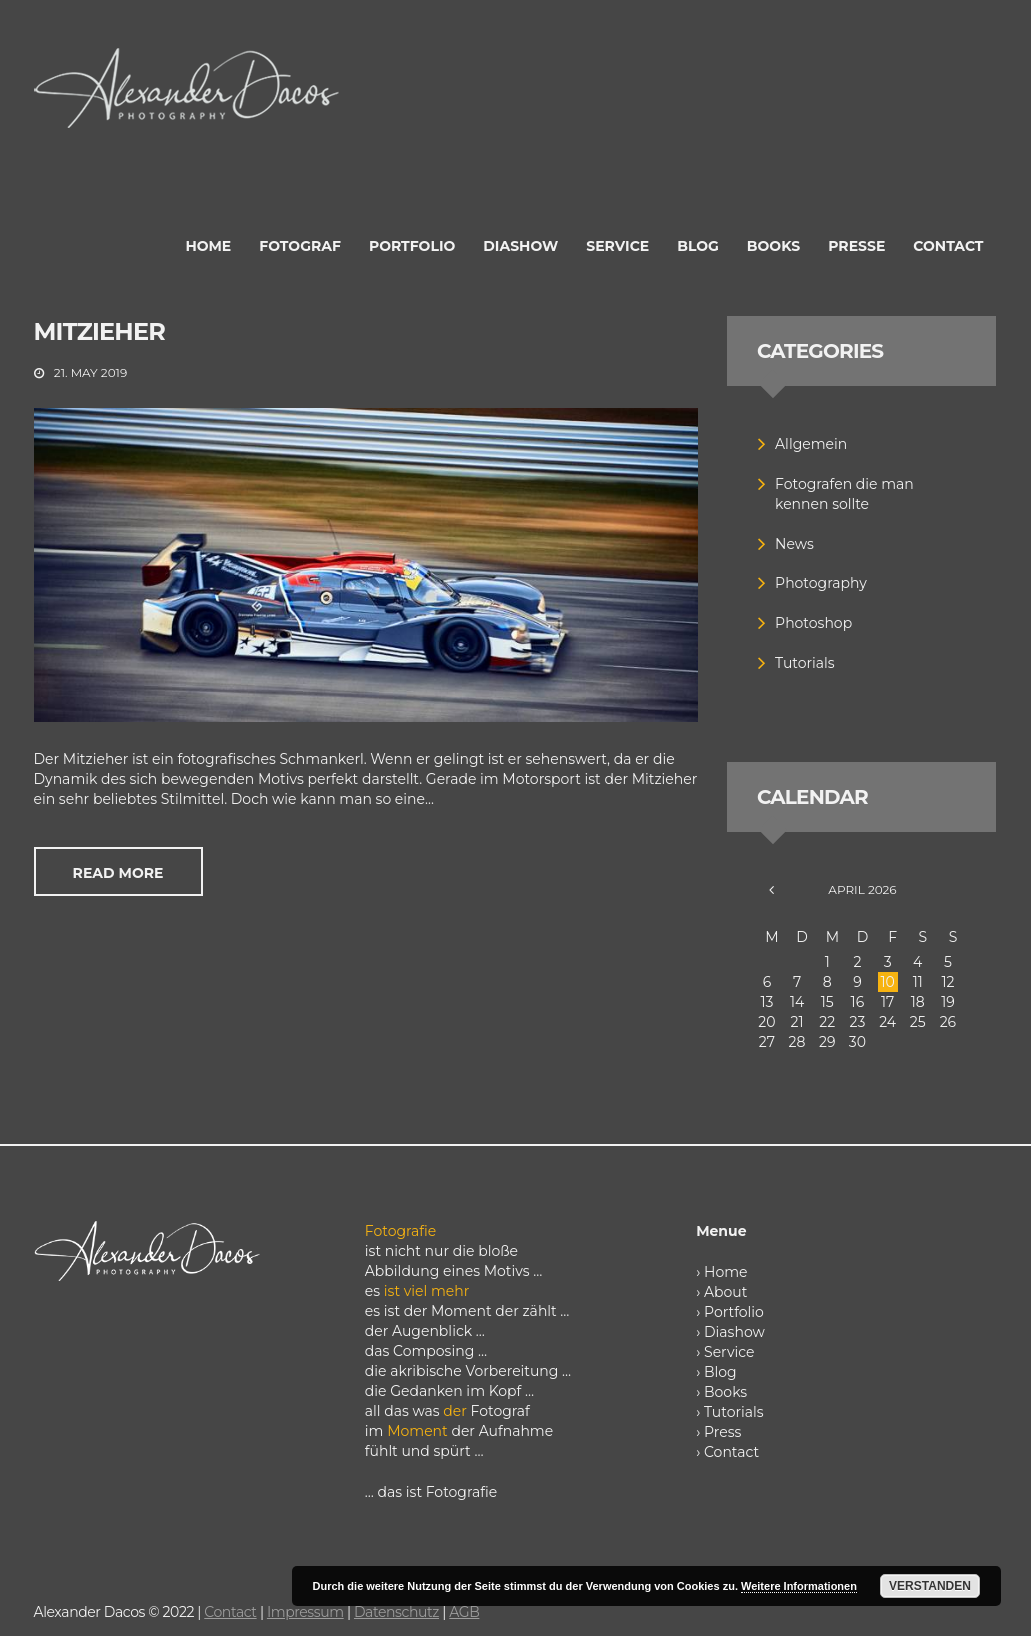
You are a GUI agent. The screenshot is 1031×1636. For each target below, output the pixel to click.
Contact (731, 1452)
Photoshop (813, 623)
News (794, 544)
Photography (821, 583)
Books (725, 1392)
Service (729, 1352)
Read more (118, 873)
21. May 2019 (90, 372)
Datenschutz (396, 1612)
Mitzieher (100, 331)
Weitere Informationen (799, 1586)
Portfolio (734, 1312)
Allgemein (811, 444)
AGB (464, 1612)
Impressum (305, 1612)
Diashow (734, 1332)
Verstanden (930, 1586)
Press (722, 1432)
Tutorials (805, 663)
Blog (720, 1372)
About (725, 1292)
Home (725, 1272)
